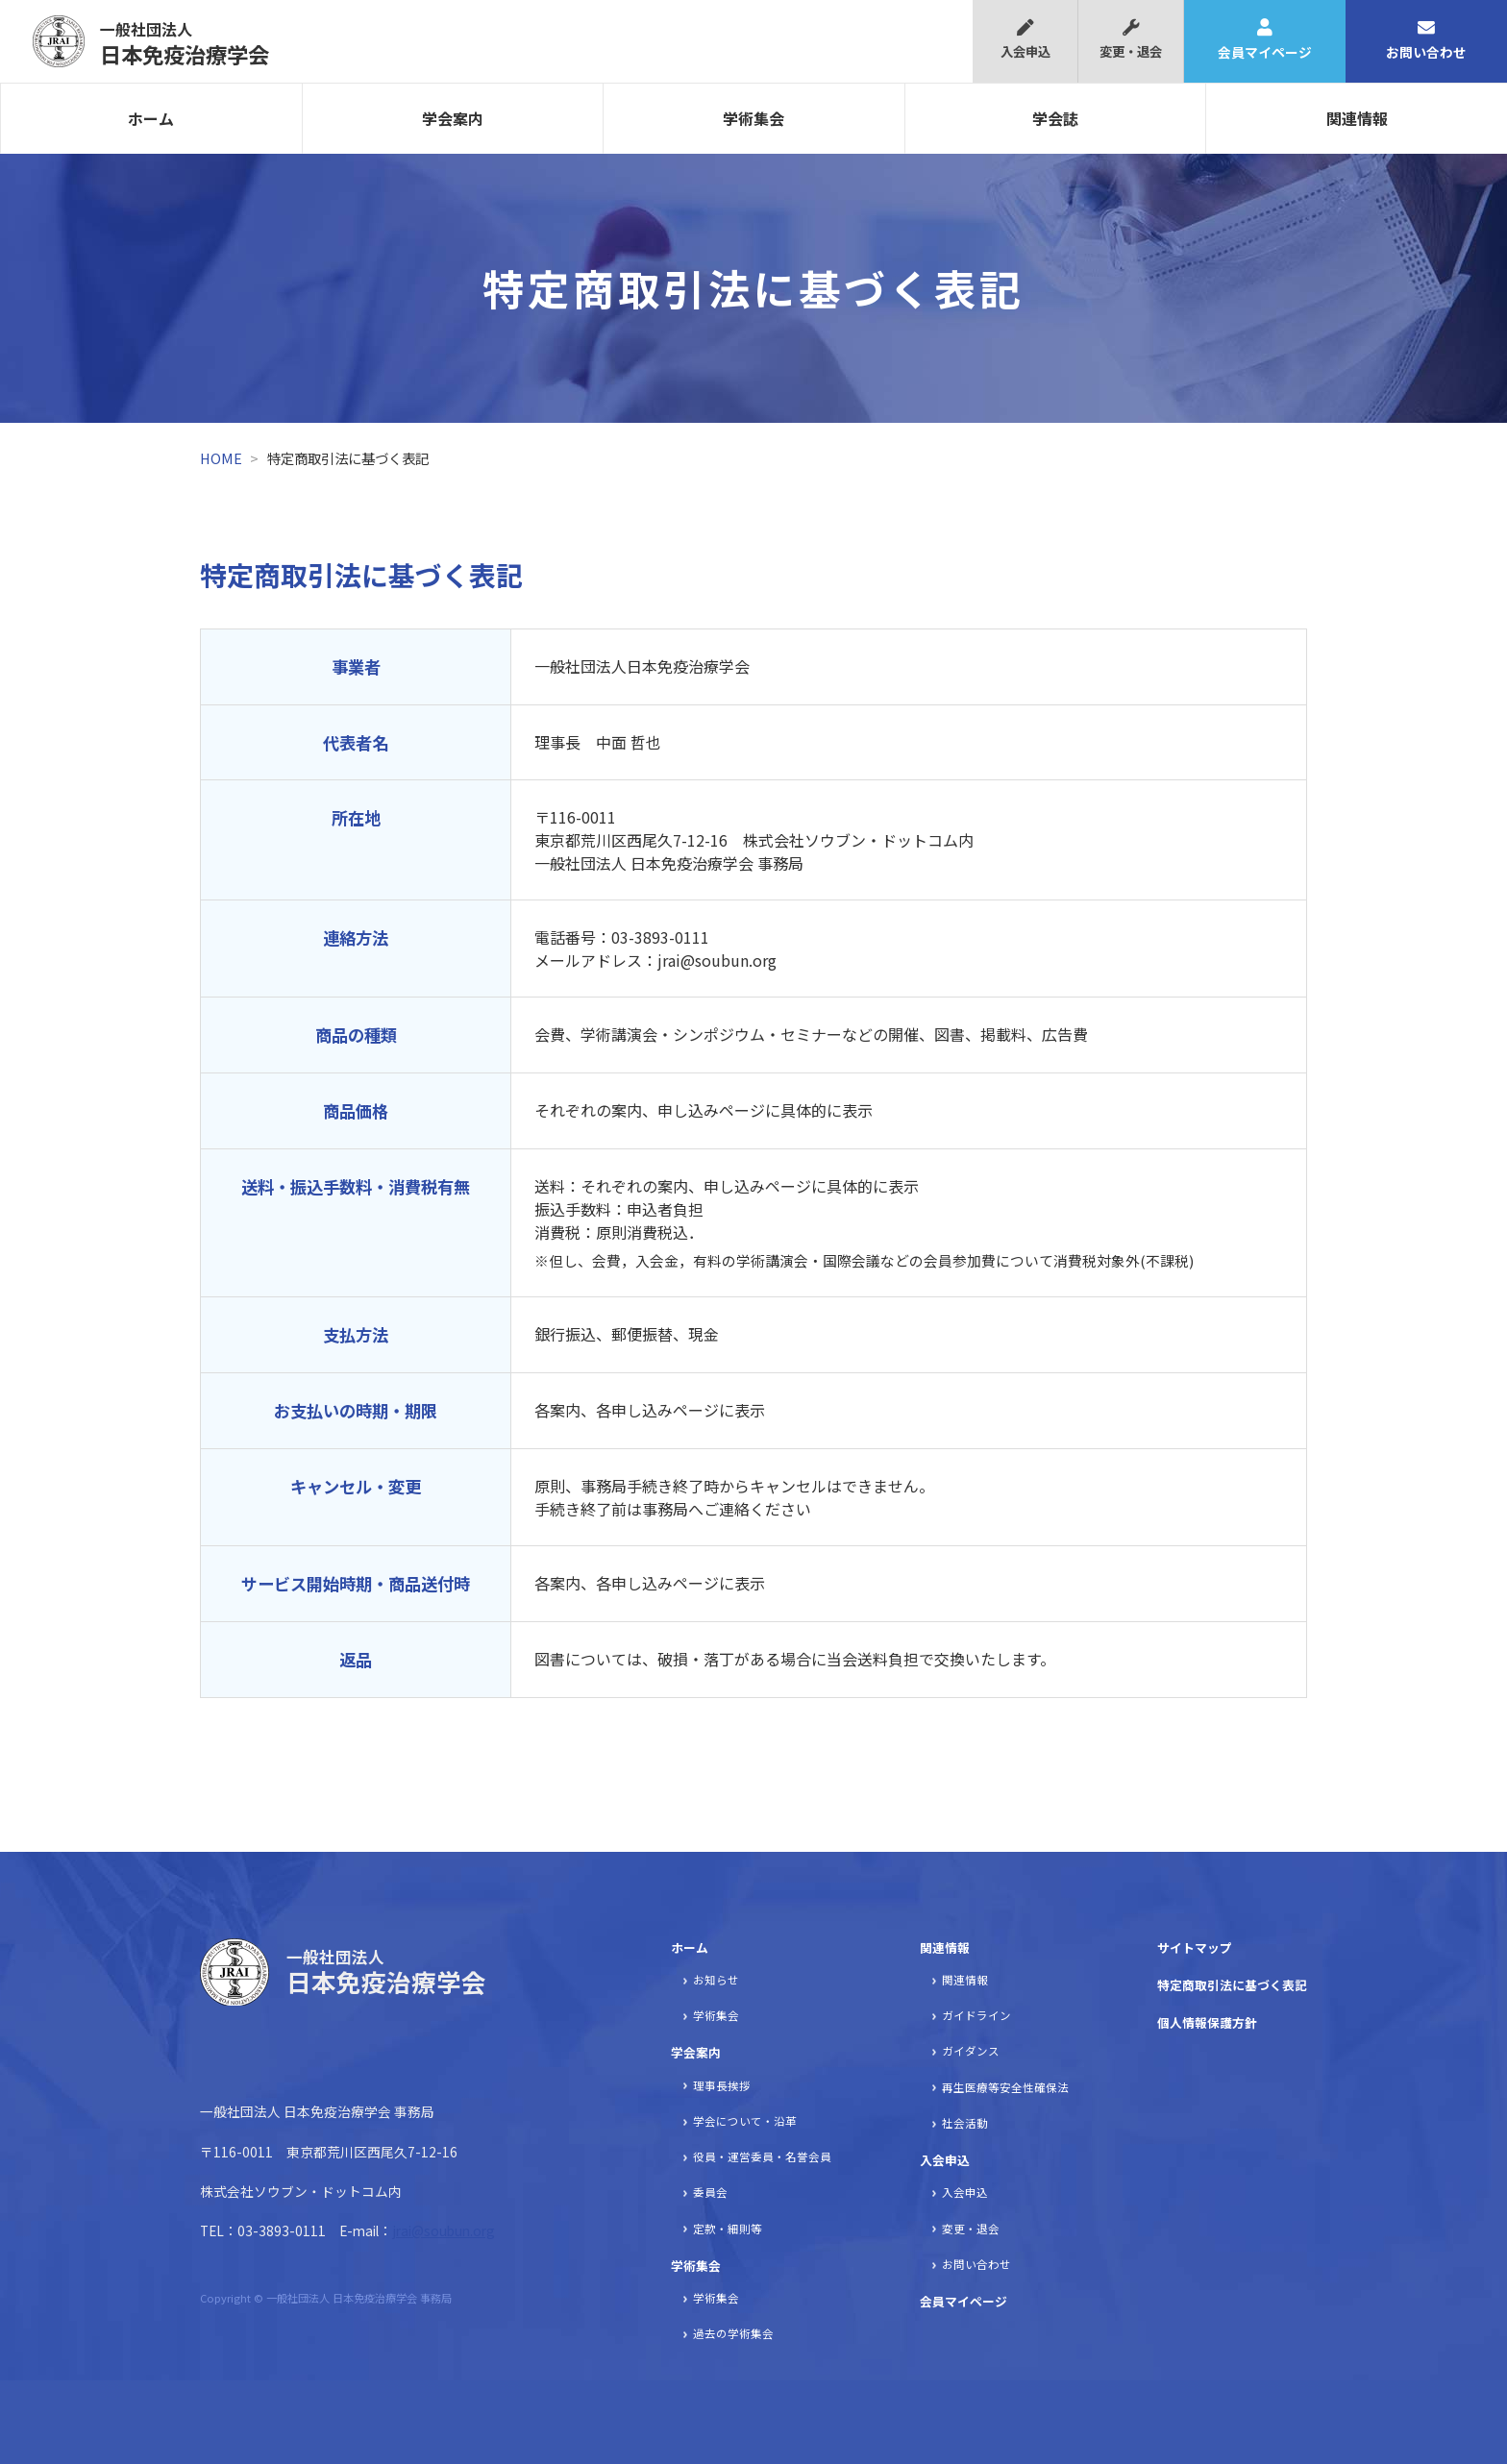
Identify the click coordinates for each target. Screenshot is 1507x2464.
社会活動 (965, 2123)
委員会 (710, 2192)
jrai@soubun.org (443, 2230)
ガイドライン (976, 2015)
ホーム (151, 118)
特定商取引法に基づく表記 (1232, 1985)
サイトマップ (1194, 1947)
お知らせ (716, 1979)
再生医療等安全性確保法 (1005, 2087)
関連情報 (1357, 118)
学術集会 (753, 118)
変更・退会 (1130, 40)
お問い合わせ (1426, 40)
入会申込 (1025, 40)
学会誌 (1055, 118)
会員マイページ (1265, 40)
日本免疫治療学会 (184, 43)
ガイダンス (971, 2050)
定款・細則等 (727, 2228)
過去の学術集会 (733, 2333)
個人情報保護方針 (1207, 2022)
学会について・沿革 (745, 2121)
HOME (221, 458)
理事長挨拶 (722, 2085)
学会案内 (452, 118)
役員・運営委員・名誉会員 (762, 2156)
